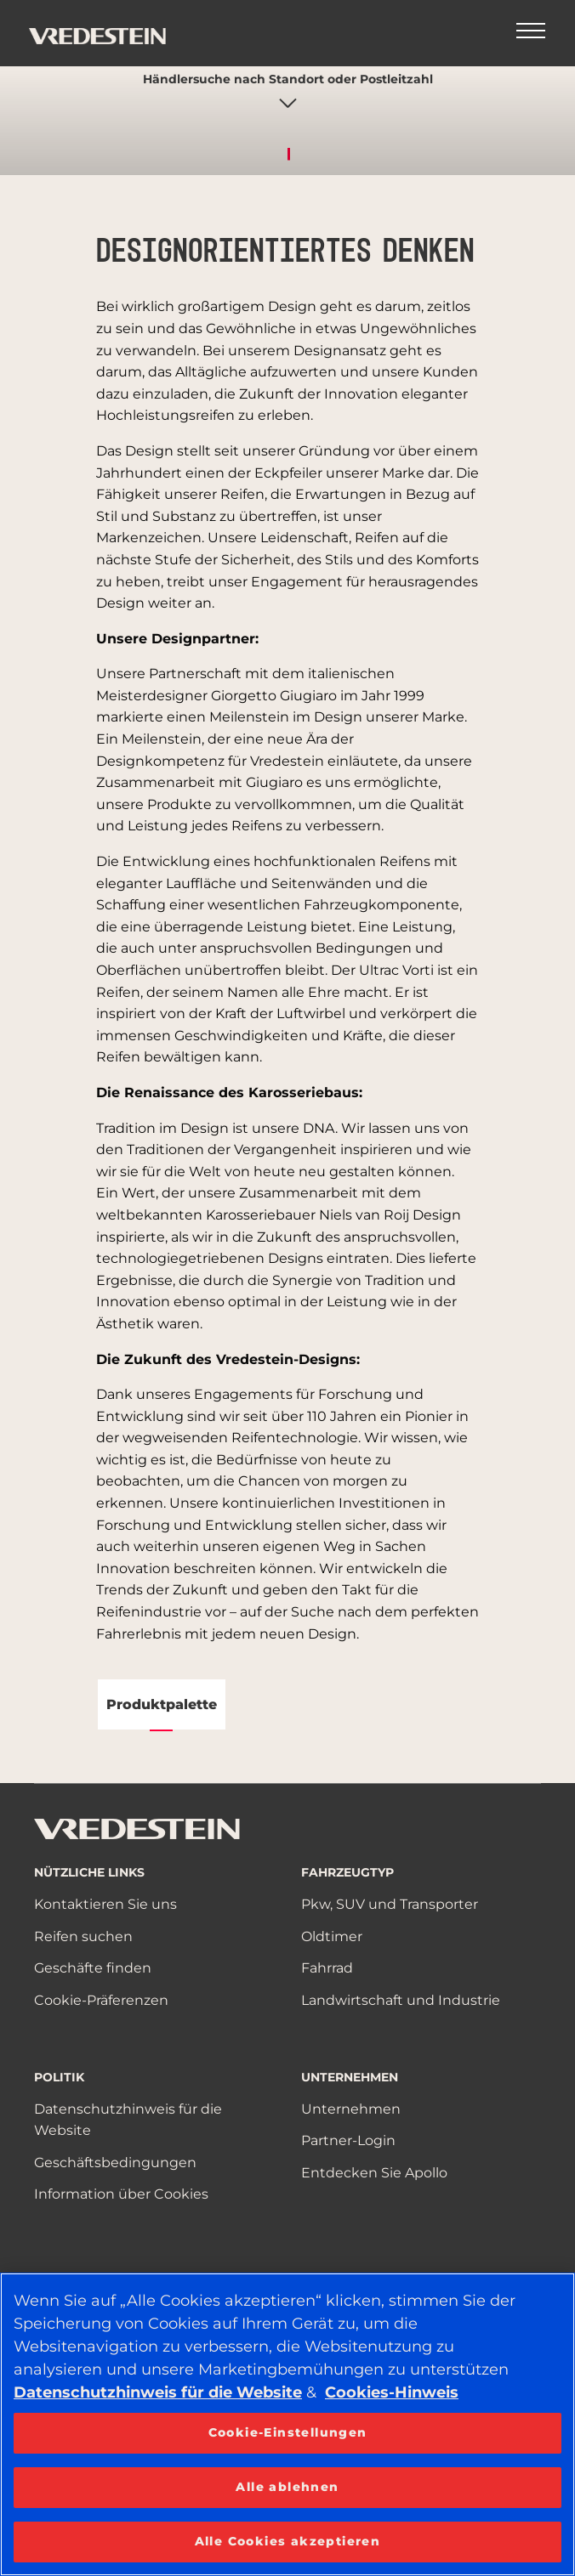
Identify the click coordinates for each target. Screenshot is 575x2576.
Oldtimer (331, 1936)
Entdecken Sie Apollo (374, 2173)
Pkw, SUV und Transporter (389, 1904)
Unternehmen (351, 2109)
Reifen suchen (83, 1936)
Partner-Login (348, 2140)
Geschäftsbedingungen (115, 2162)
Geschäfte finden (92, 1968)
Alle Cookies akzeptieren (288, 2541)
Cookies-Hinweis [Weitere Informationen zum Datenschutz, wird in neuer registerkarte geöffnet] (391, 2392)
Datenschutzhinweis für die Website (158, 2392)
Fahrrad (327, 1968)
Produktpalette (161, 1704)
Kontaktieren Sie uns (105, 1904)
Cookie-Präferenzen (101, 2000)
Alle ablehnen (287, 2486)
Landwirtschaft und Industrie (400, 2000)
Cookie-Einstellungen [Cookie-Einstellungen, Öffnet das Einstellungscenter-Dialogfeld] (287, 2432)
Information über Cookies (121, 2194)
